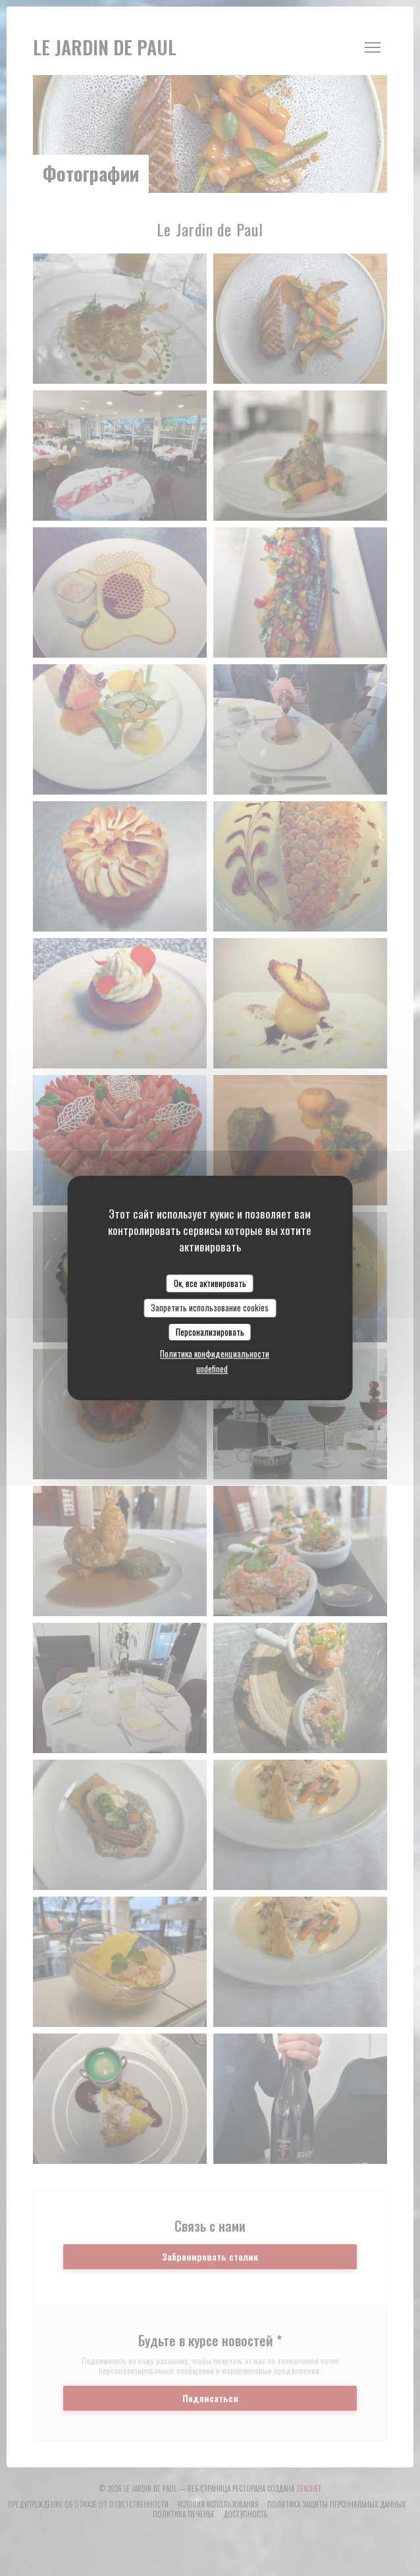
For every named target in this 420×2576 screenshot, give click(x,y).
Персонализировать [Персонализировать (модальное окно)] (210, 1331)
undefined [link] (212, 1368)
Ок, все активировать (210, 1283)
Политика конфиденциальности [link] (214, 1353)
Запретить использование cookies (210, 1307)
